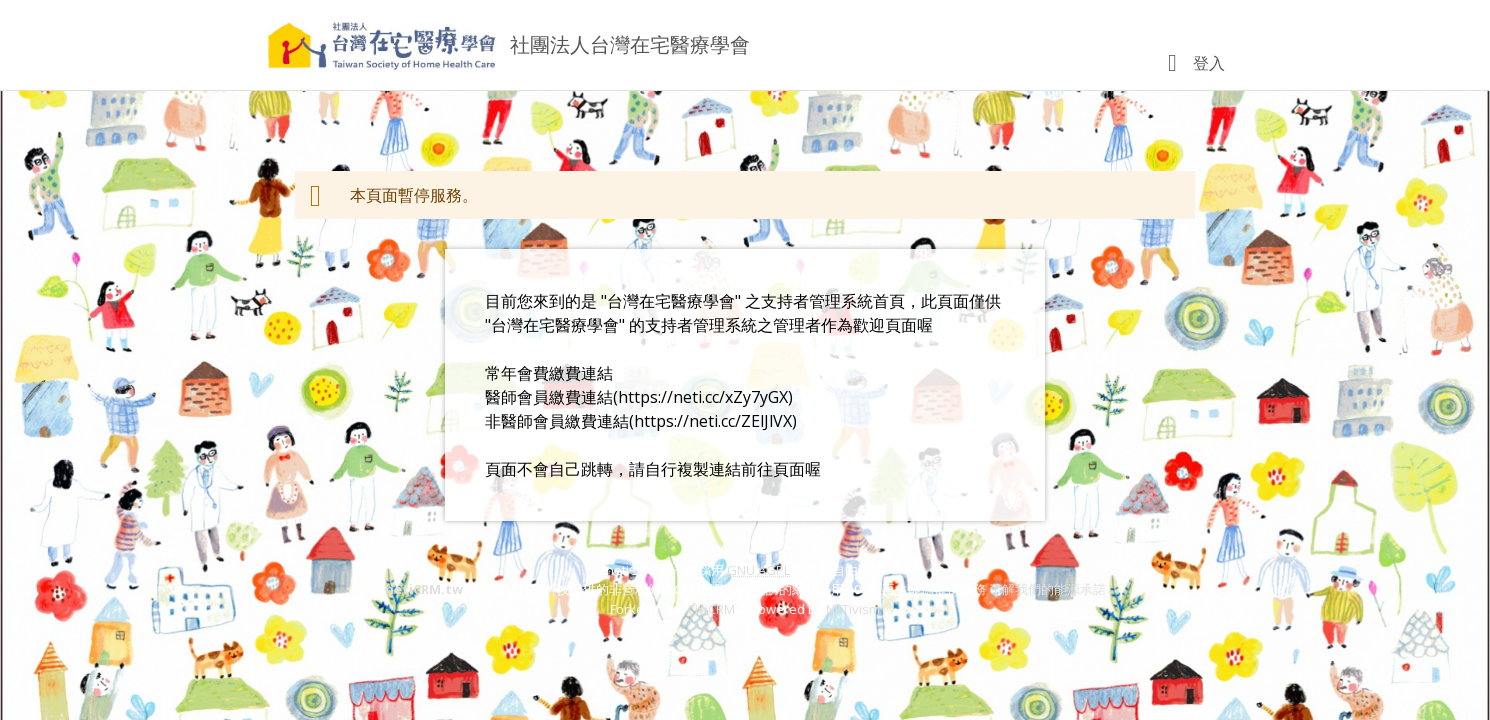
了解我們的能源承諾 (1047, 589)
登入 (1209, 63)
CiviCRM (711, 609)
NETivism (853, 609)
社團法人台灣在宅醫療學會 (630, 44)
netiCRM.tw (424, 589)
